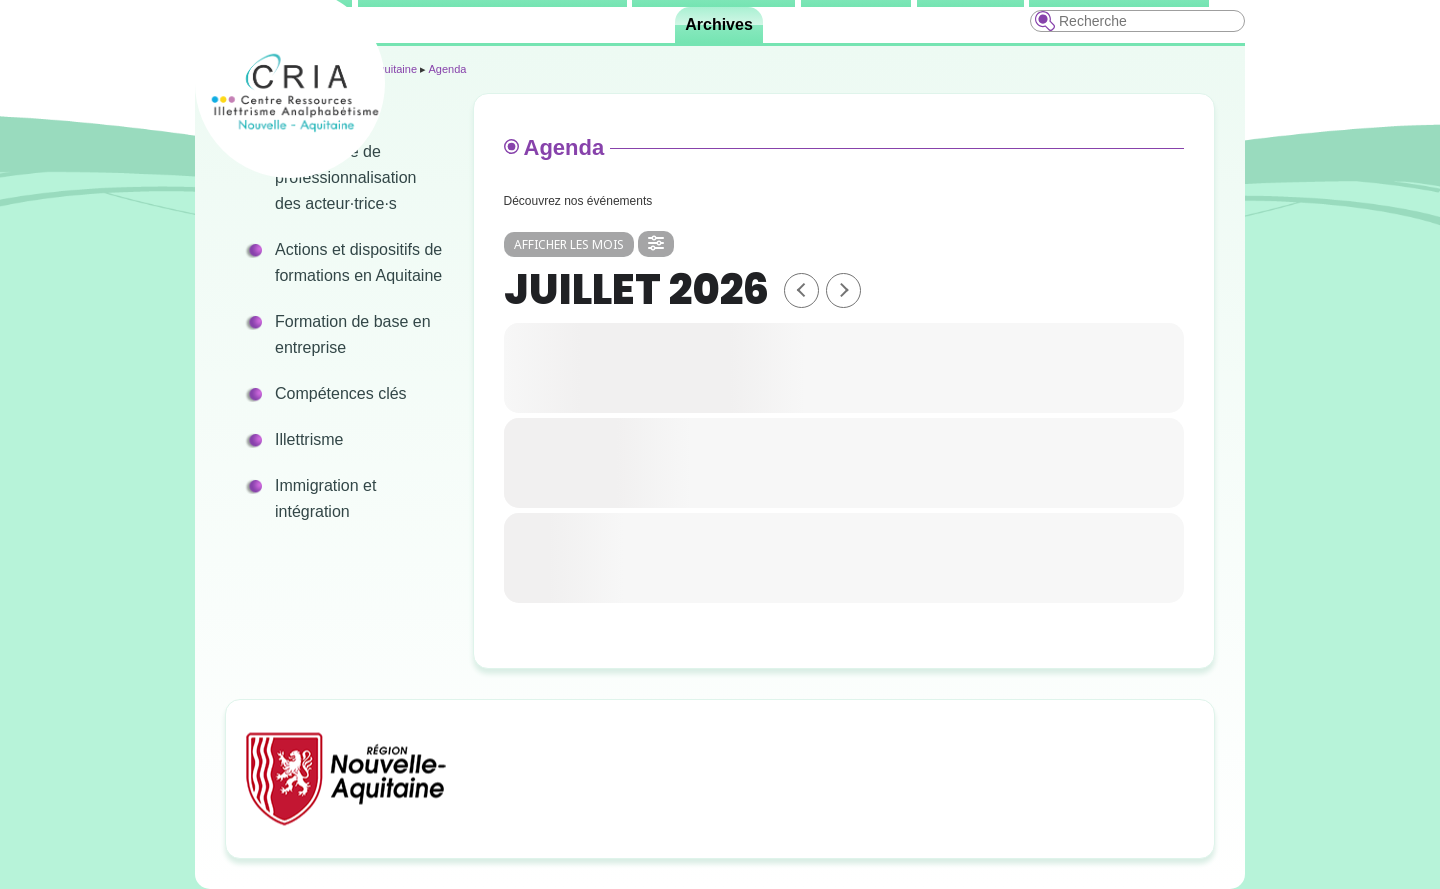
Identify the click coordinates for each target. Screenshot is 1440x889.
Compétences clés (341, 393)
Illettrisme (309, 439)
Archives (719, 24)
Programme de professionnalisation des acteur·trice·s (345, 177)
